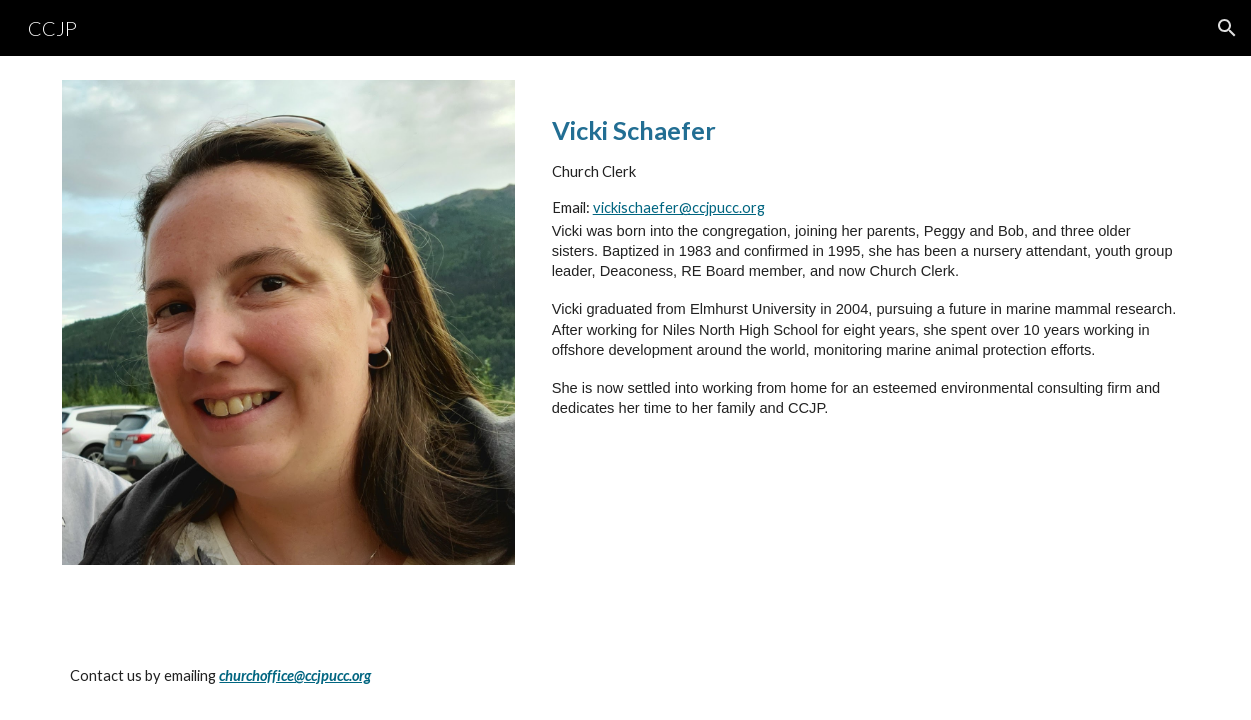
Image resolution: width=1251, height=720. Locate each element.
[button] (1227, 28)
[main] (866, 274)
